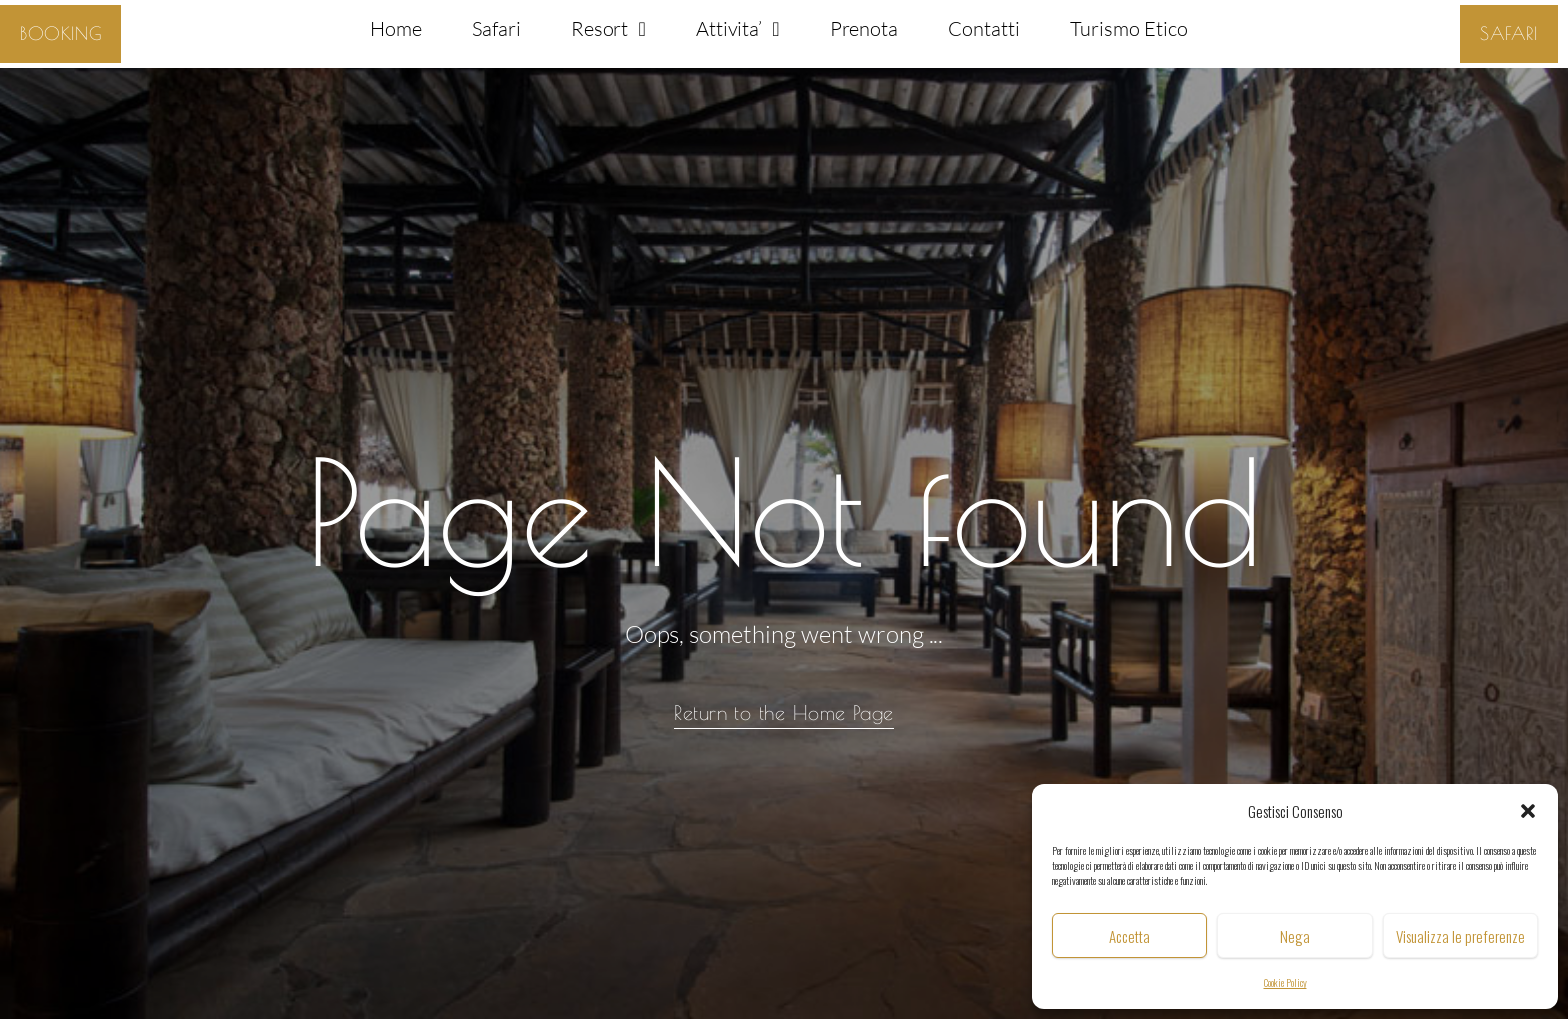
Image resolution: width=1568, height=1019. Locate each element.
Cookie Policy (1285, 982)
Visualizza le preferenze (1460, 936)
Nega (1295, 936)
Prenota (864, 28)
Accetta (1129, 936)
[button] (1528, 811)
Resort (608, 29)
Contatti (984, 28)
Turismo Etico (1128, 28)
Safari (496, 28)
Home (396, 28)
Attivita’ (738, 29)
